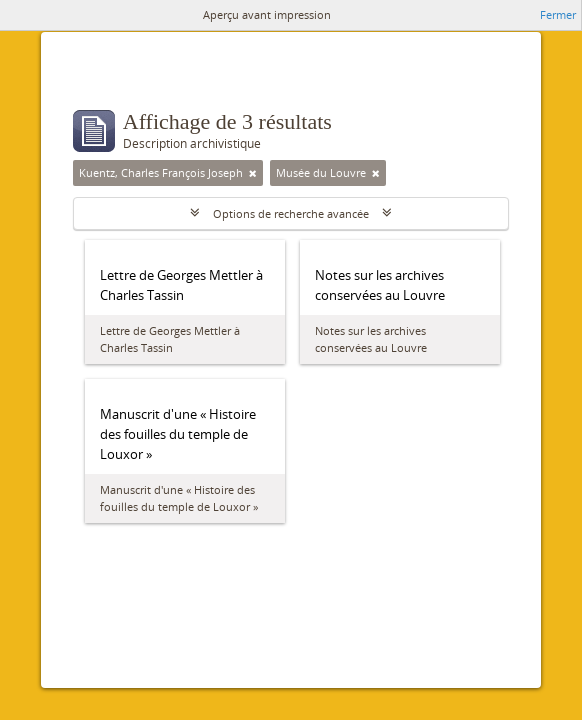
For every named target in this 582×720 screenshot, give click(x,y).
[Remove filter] (253, 173)
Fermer (558, 14)
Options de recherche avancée (291, 213)
